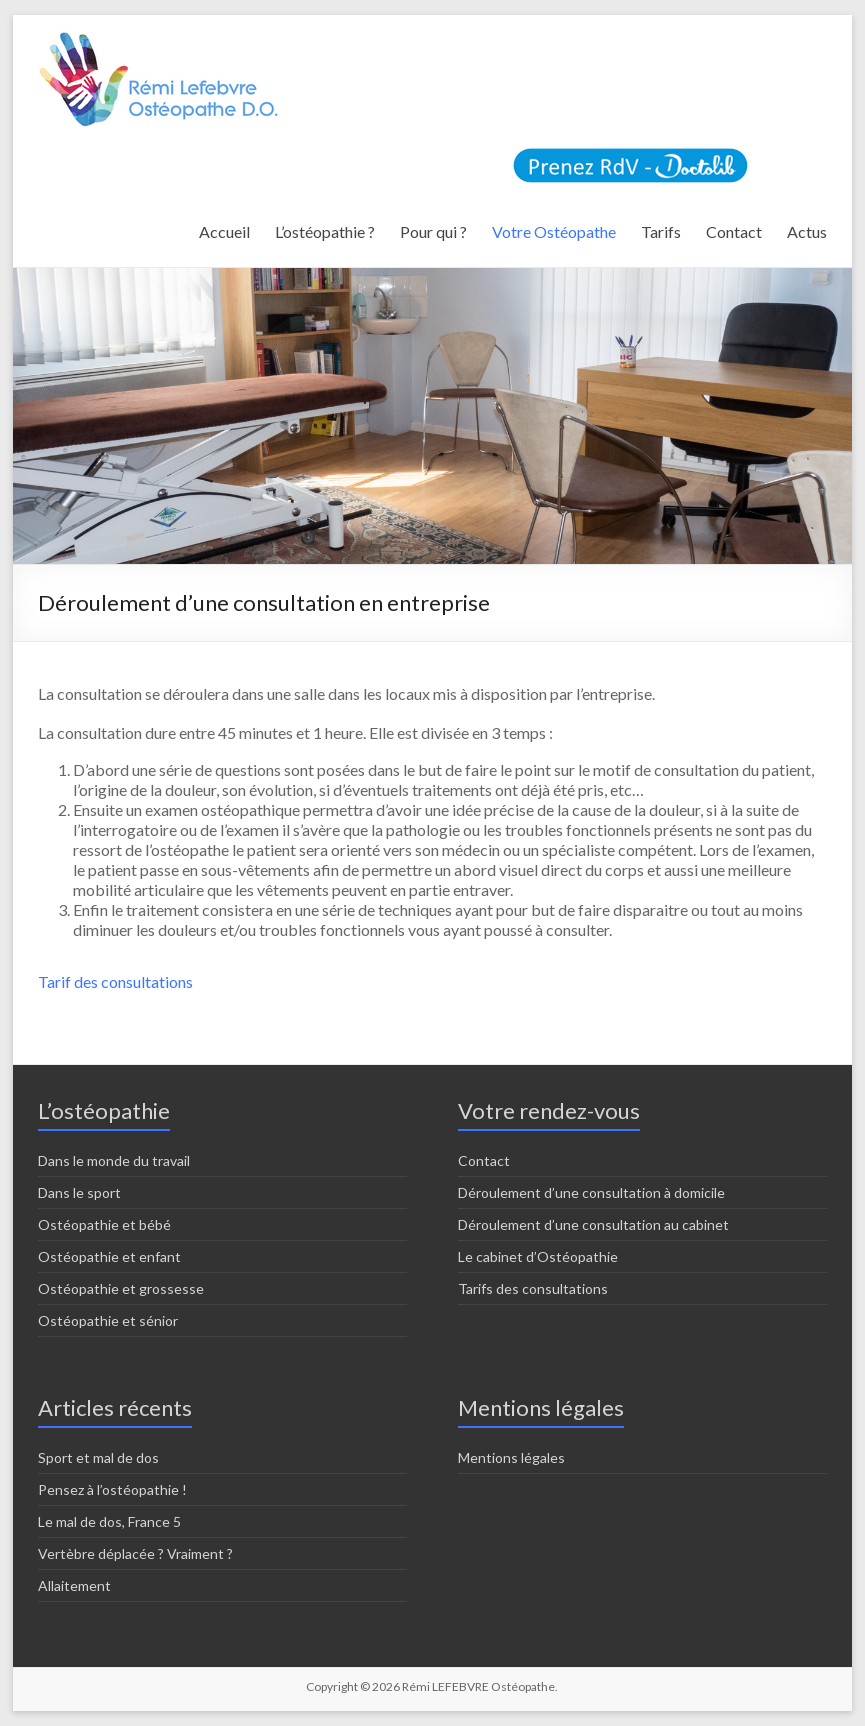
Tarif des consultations (115, 981)
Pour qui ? (433, 231)
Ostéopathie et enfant (109, 1256)
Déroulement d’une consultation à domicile (591, 1192)
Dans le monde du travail (114, 1160)
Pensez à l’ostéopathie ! (112, 1489)
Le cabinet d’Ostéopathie (538, 1256)
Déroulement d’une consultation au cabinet (593, 1224)
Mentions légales (511, 1457)
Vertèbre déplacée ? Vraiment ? (135, 1553)
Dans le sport (79, 1192)
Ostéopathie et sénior (108, 1320)
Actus (807, 231)
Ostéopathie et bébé (104, 1224)
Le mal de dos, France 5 (109, 1521)
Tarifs (661, 231)
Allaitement (74, 1585)
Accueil (224, 231)
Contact (734, 231)
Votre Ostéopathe (554, 231)
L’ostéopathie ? (325, 231)
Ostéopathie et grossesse (121, 1288)
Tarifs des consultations (533, 1288)
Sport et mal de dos (98, 1457)
